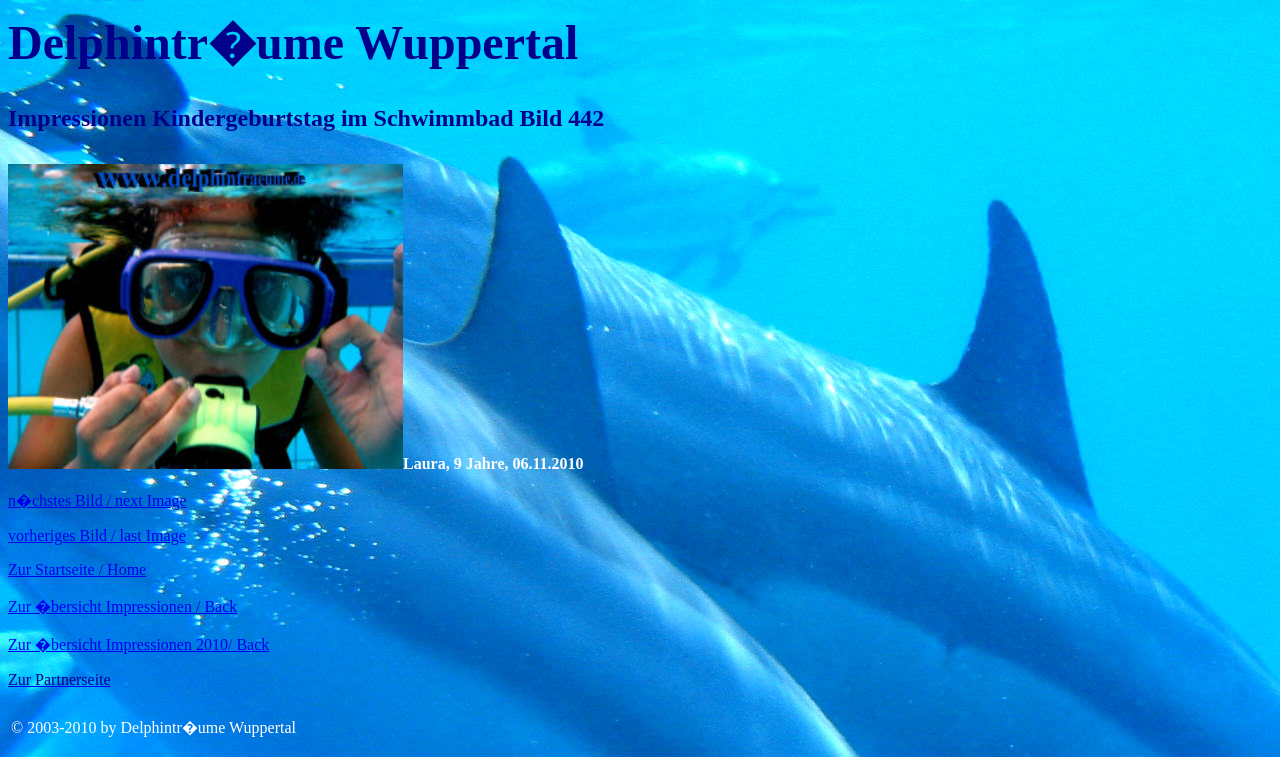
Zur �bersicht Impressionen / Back (122, 606)
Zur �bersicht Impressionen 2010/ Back (138, 644)
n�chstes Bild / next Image (97, 500)
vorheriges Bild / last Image (97, 535)
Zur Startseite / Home (77, 569)
